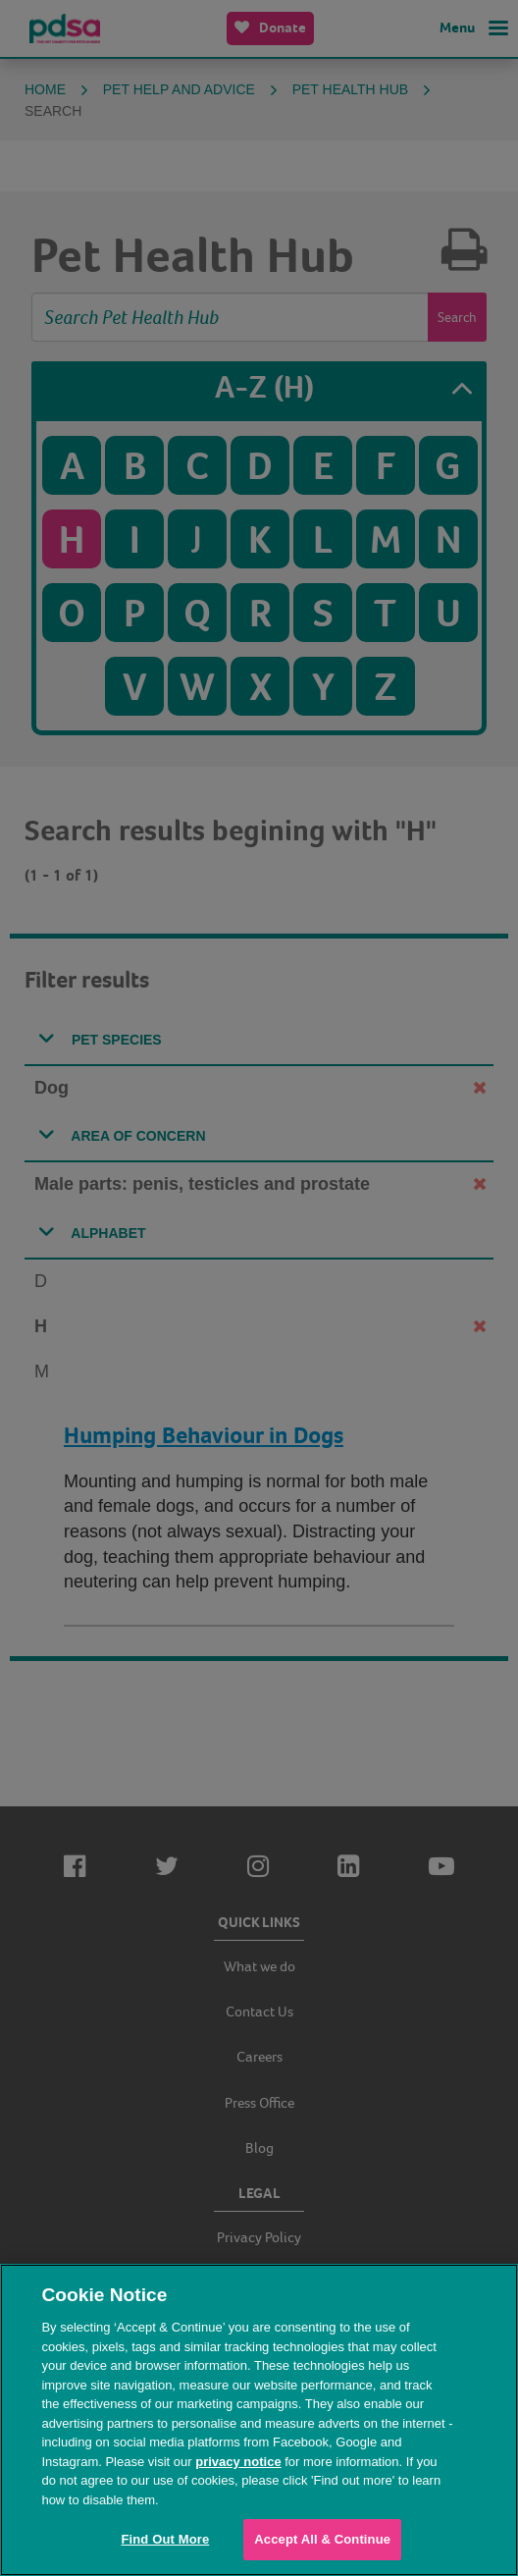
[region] (259, 2420)
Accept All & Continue (322, 2539)
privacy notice (238, 2461)
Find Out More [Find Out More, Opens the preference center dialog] (165, 2539)
